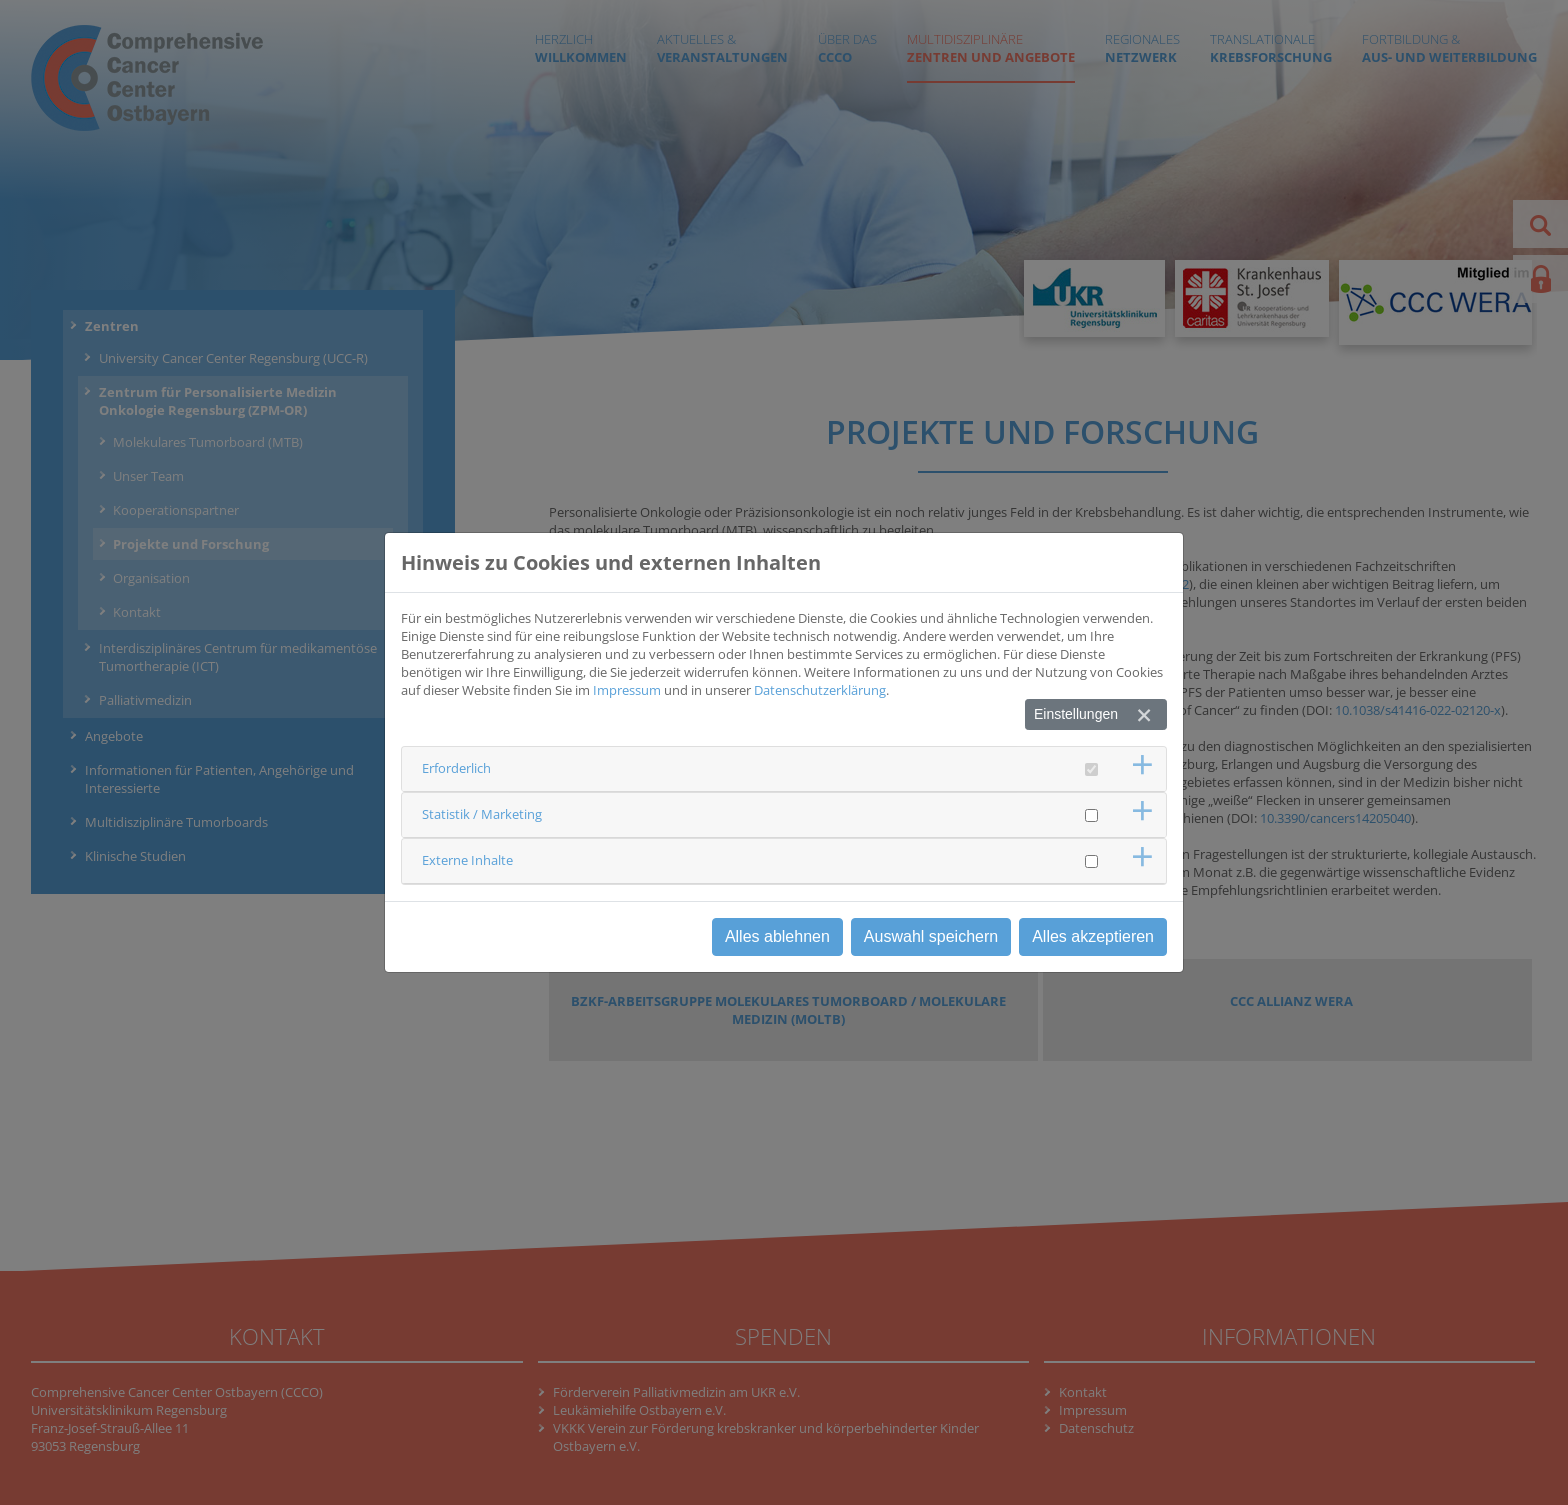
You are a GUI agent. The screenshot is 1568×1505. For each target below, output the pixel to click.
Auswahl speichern (931, 936)
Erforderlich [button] (456, 768)
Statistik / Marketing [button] (482, 814)
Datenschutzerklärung (820, 690)
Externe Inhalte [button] (467, 860)
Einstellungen (1076, 714)
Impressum (627, 690)
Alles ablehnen (777, 936)
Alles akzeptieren (1093, 936)
